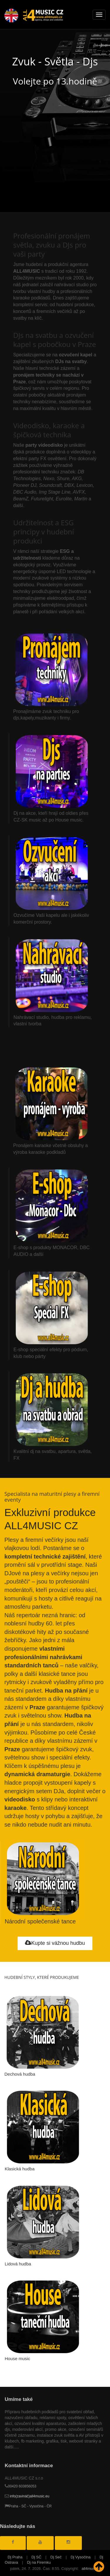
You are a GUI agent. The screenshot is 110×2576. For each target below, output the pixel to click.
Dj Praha (15, 2557)
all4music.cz (92, 2568)
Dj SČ (36, 2557)
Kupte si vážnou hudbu (55, 1943)
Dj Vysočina (81, 2557)
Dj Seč (56, 2557)
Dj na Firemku (39, 2562)
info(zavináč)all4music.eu (27, 2496)
